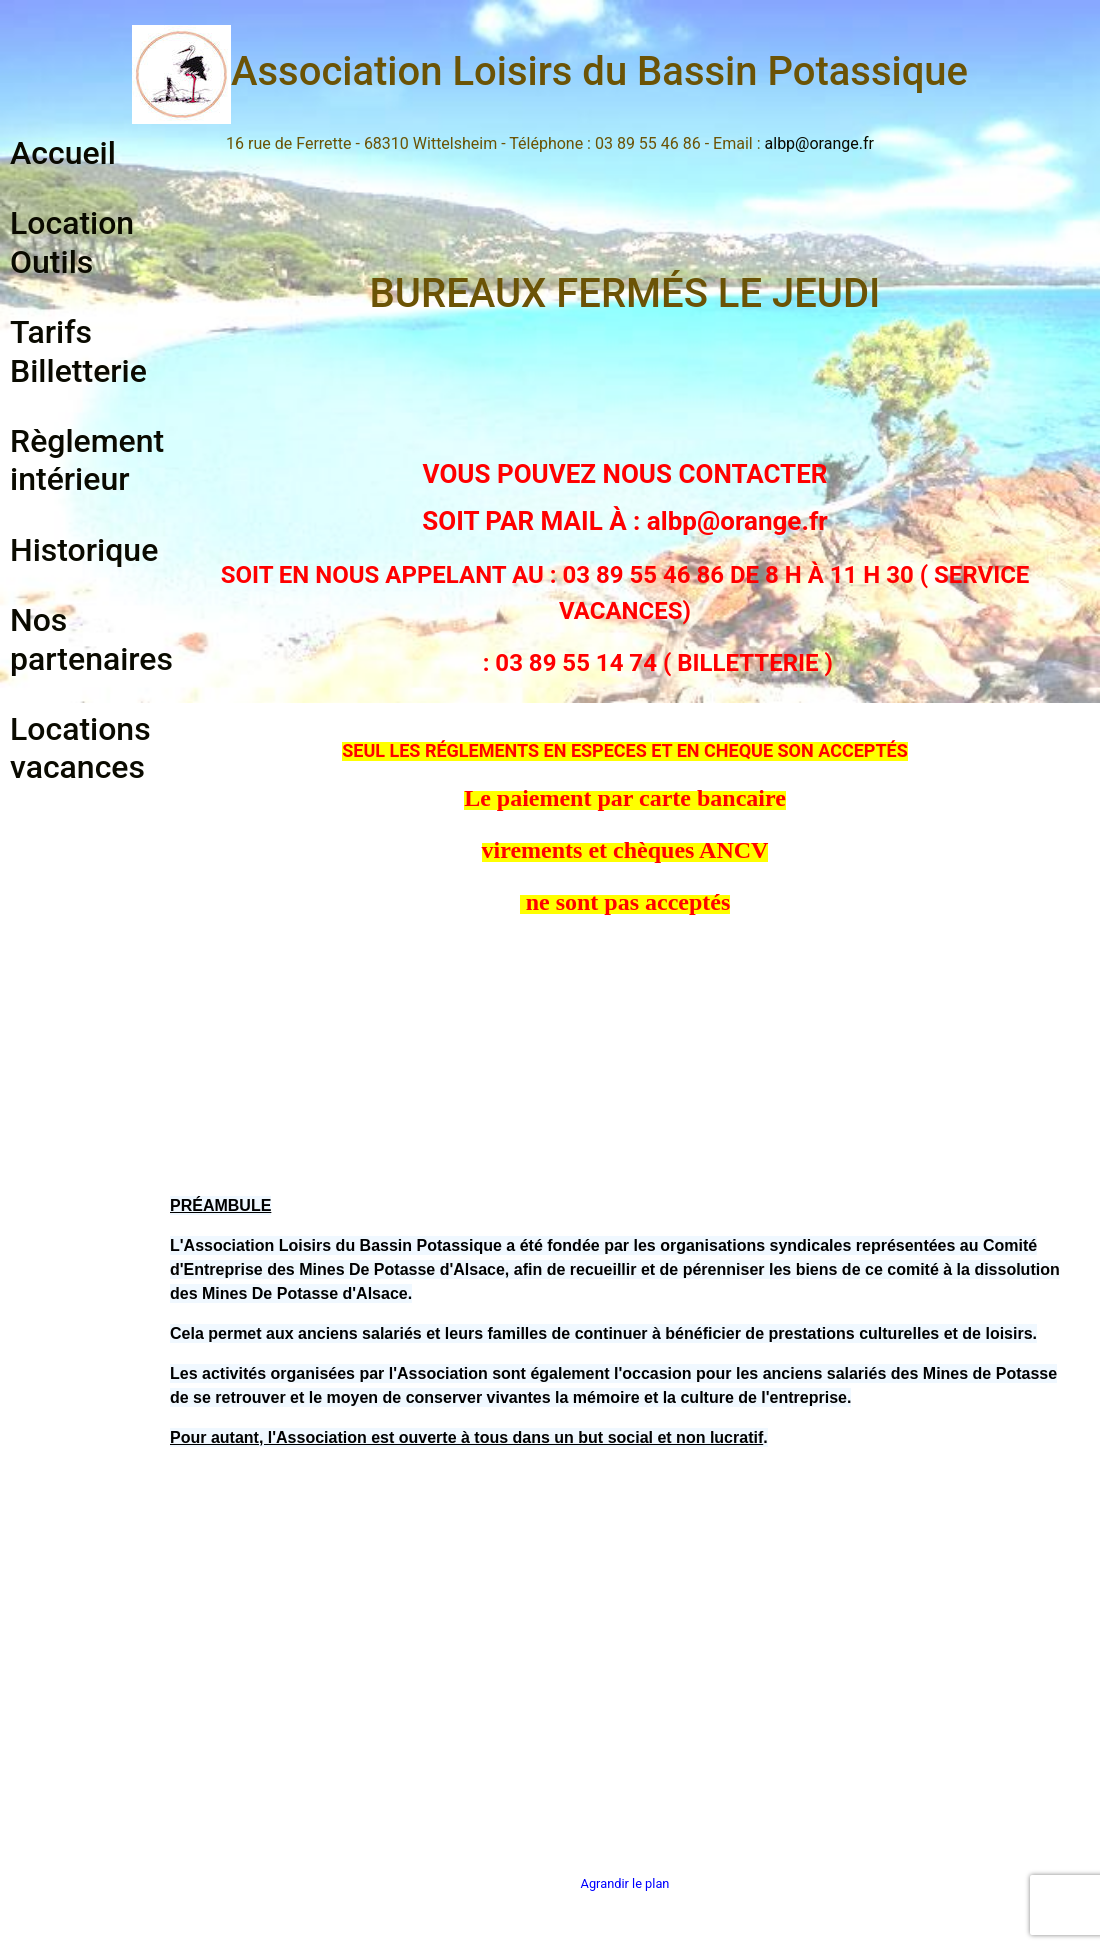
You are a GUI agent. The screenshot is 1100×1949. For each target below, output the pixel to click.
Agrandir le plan (625, 1883)
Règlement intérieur (87, 460)
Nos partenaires (91, 639)
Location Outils (72, 242)
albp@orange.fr (819, 143)
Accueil (63, 153)
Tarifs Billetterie (78, 351)
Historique (84, 550)
